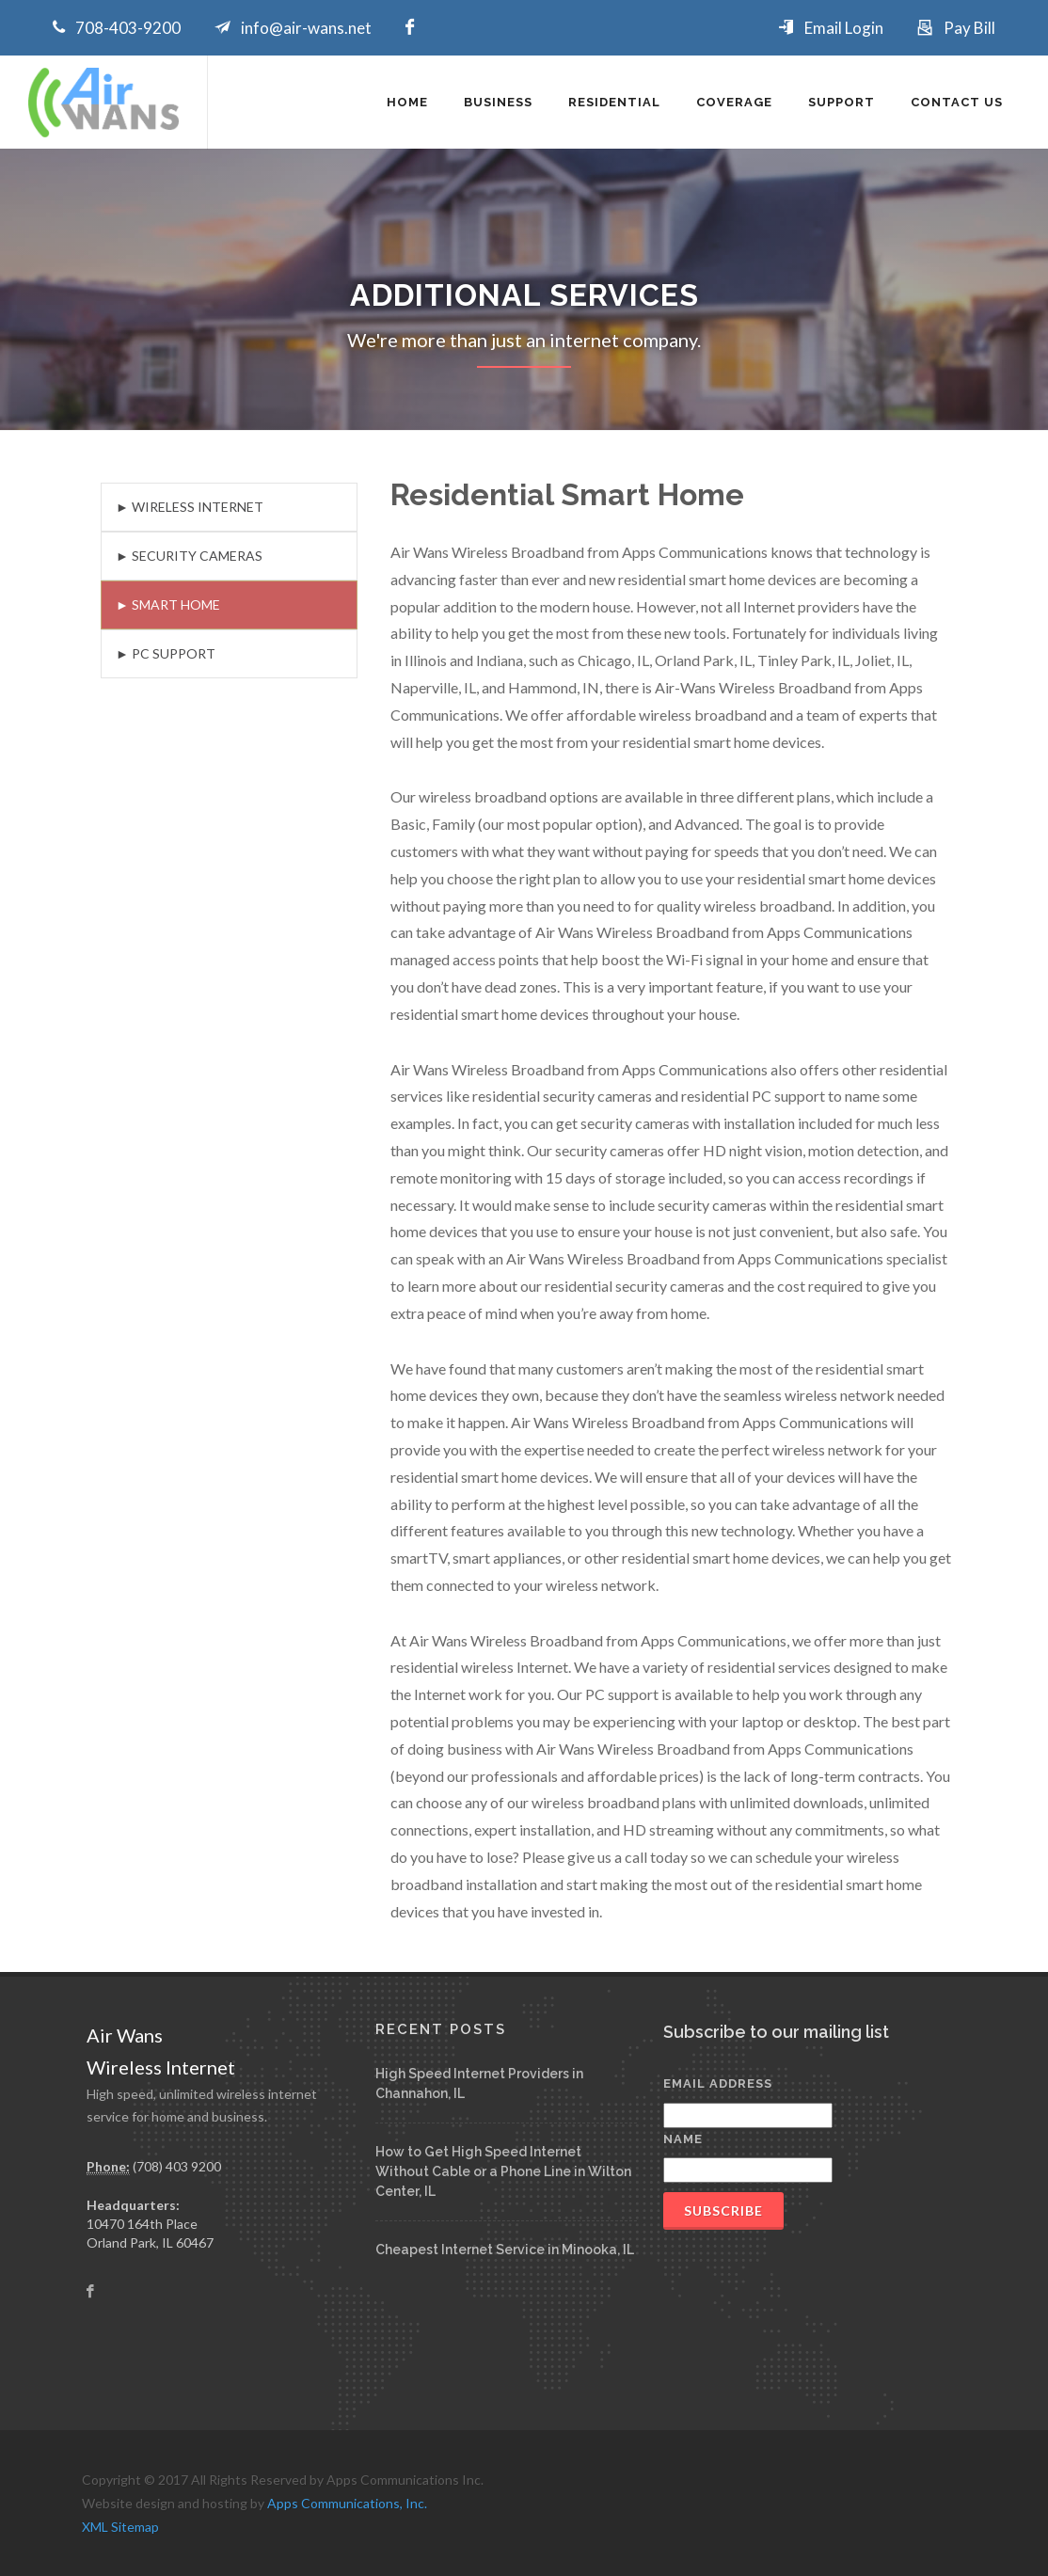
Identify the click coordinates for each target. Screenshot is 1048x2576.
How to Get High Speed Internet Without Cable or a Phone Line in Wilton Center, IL (503, 2171)
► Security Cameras (189, 556)
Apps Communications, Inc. (347, 2503)
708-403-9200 (128, 28)
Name (683, 2139)
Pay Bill (969, 28)
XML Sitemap (120, 2527)
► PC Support (165, 653)
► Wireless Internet (189, 507)
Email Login (843, 28)
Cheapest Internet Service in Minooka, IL (504, 2249)
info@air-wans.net (306, 28)
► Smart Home (168, 604)
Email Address (717, 2083)
